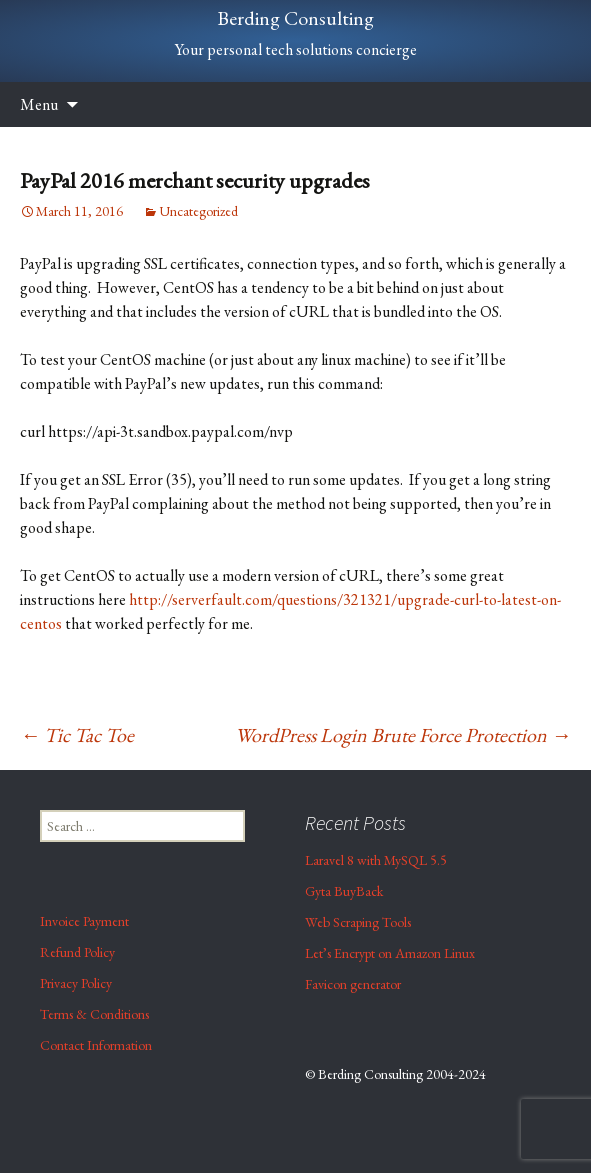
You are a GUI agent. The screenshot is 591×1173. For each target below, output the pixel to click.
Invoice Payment (84, 921)
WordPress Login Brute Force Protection (403, 735)
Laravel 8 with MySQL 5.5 (376, 860)
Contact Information (96, 1045)
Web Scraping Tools (358, 922)
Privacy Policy (76, 983)
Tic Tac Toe (77, 735)
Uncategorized (198, 211)
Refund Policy (77, 952)
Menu (39, 104)
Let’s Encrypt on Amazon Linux (390, 953)
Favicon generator (353, 984)
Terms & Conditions (94, 1014)
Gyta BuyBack (344, 891)
